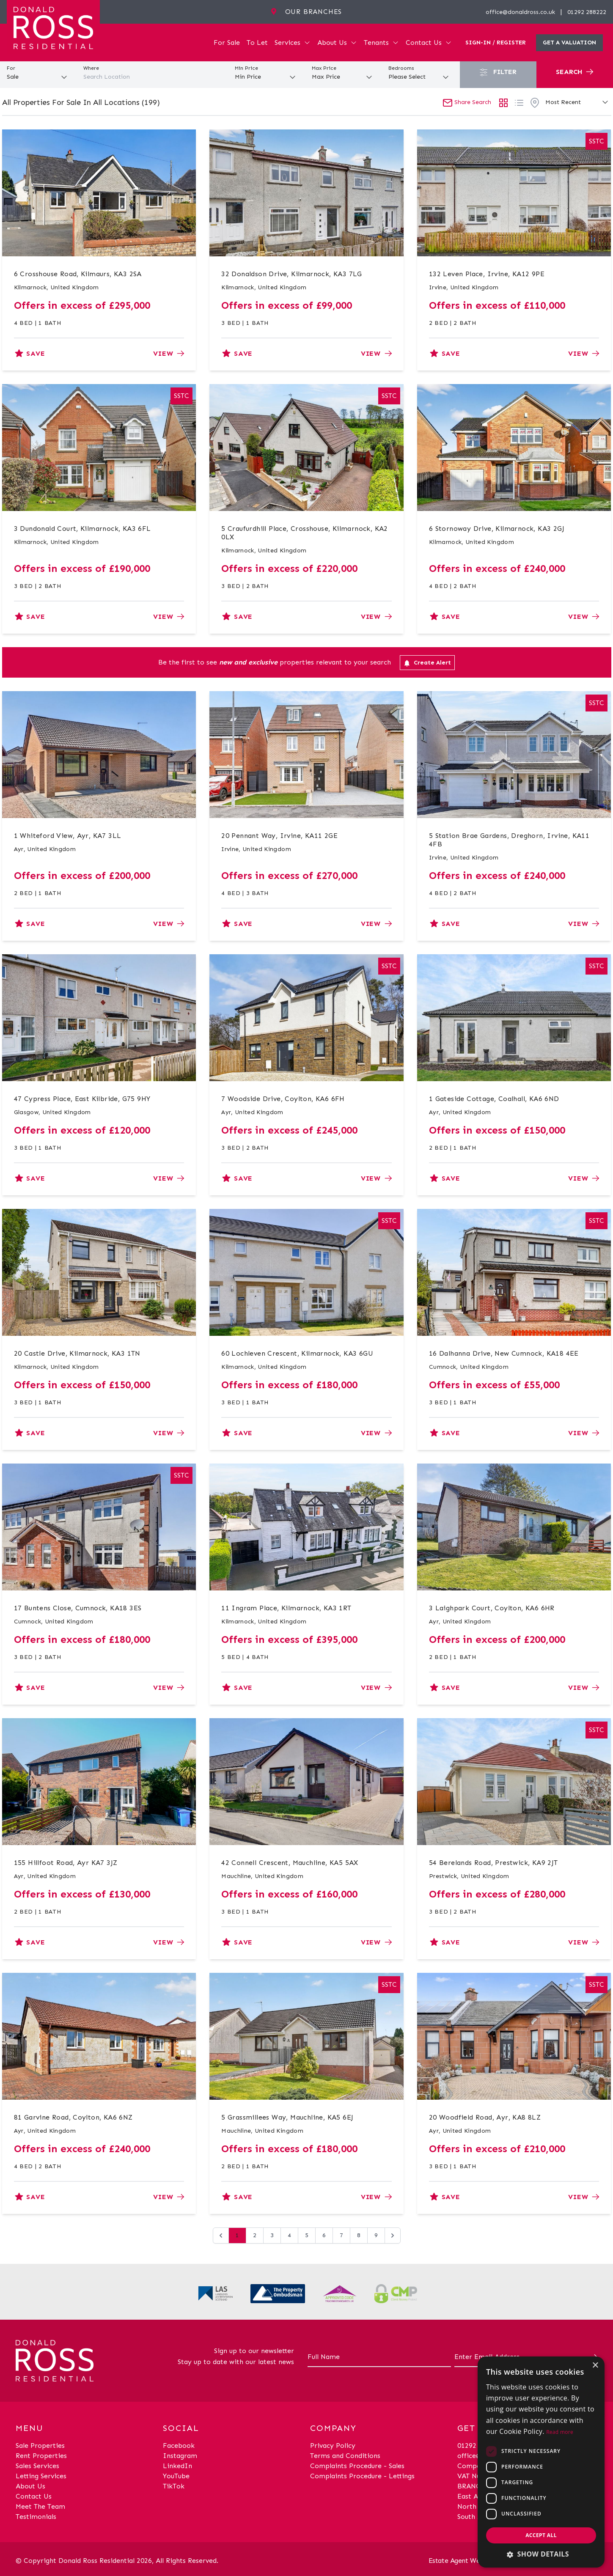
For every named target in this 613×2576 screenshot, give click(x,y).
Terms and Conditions (345, 2456)
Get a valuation (569, 42)
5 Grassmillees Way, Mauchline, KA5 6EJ (287, 2117)
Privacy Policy (332, 2445)
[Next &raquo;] (393, 2235)
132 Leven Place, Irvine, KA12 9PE (486, 274)
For (11, 68)
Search (574, 72)
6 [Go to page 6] (324, 2235)
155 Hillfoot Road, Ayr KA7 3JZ (66, 1863)
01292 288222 (586, 12)
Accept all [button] (541, 2535)
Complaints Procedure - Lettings (362, 2476)
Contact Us (429, 42)
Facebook (179, 2445)
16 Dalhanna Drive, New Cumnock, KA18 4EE (504, 1353)
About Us (337, 42)
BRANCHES (475, 2486)
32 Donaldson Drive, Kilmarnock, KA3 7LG (291, 274)
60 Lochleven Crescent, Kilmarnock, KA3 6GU (297, 1353)
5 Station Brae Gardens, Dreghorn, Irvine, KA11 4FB (509, 840)
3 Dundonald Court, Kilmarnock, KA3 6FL (82, 529)
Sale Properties (40, 2445)
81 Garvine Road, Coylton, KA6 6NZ (73, 2117)
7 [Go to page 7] (341, 2235)
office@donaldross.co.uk (520, 12)
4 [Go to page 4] (289, 2235)
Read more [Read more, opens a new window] (559, 2432)
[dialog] (541, 2462)
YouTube (176, 2476)
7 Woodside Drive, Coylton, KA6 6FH (283, 1099)
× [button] (595, 2365)
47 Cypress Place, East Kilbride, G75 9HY (82, 1099)
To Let (257, 42)
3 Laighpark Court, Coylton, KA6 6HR (492, 1608)
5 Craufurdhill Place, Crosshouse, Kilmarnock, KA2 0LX (304, 533)
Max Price (324, 68)
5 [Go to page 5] (306, 2235)
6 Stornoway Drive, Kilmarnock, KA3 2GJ (496, 529)
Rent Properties (41, 2456)
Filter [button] (498, 72)
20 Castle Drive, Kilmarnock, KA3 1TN (77, 1353)
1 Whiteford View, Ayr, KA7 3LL (67, 836)
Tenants (381, 42)
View (168, 353)
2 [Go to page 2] (254, 2235)
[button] (541, 2554)
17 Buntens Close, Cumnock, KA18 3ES (78, 1608)
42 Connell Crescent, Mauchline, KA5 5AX (289, 1863)
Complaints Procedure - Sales (357, 2466)
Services (293, 42)
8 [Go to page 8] (358, 2235)
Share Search (467, 102)
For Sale (227, 42)
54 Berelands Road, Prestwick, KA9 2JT (493, 1863)
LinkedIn (177, 2466)
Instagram (180, 2456)
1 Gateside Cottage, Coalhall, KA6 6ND (494, 1099)
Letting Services (41, 2476)
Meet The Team (40, 2506)
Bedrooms (401, 68)
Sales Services (37, 2466)
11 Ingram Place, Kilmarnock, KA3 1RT (286, 1608)
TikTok (173, 2486)
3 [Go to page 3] (272, 2235)
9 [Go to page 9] (376, 2235)
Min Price (246, 68)
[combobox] (153, 77)
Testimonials (36, 2517)
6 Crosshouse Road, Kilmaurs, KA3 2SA (78, 274)
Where (91, 68)
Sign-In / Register (495, 42)
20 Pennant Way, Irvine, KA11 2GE (279, 836)
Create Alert (427, 663)
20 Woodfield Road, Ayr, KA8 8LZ (485, 2117)
